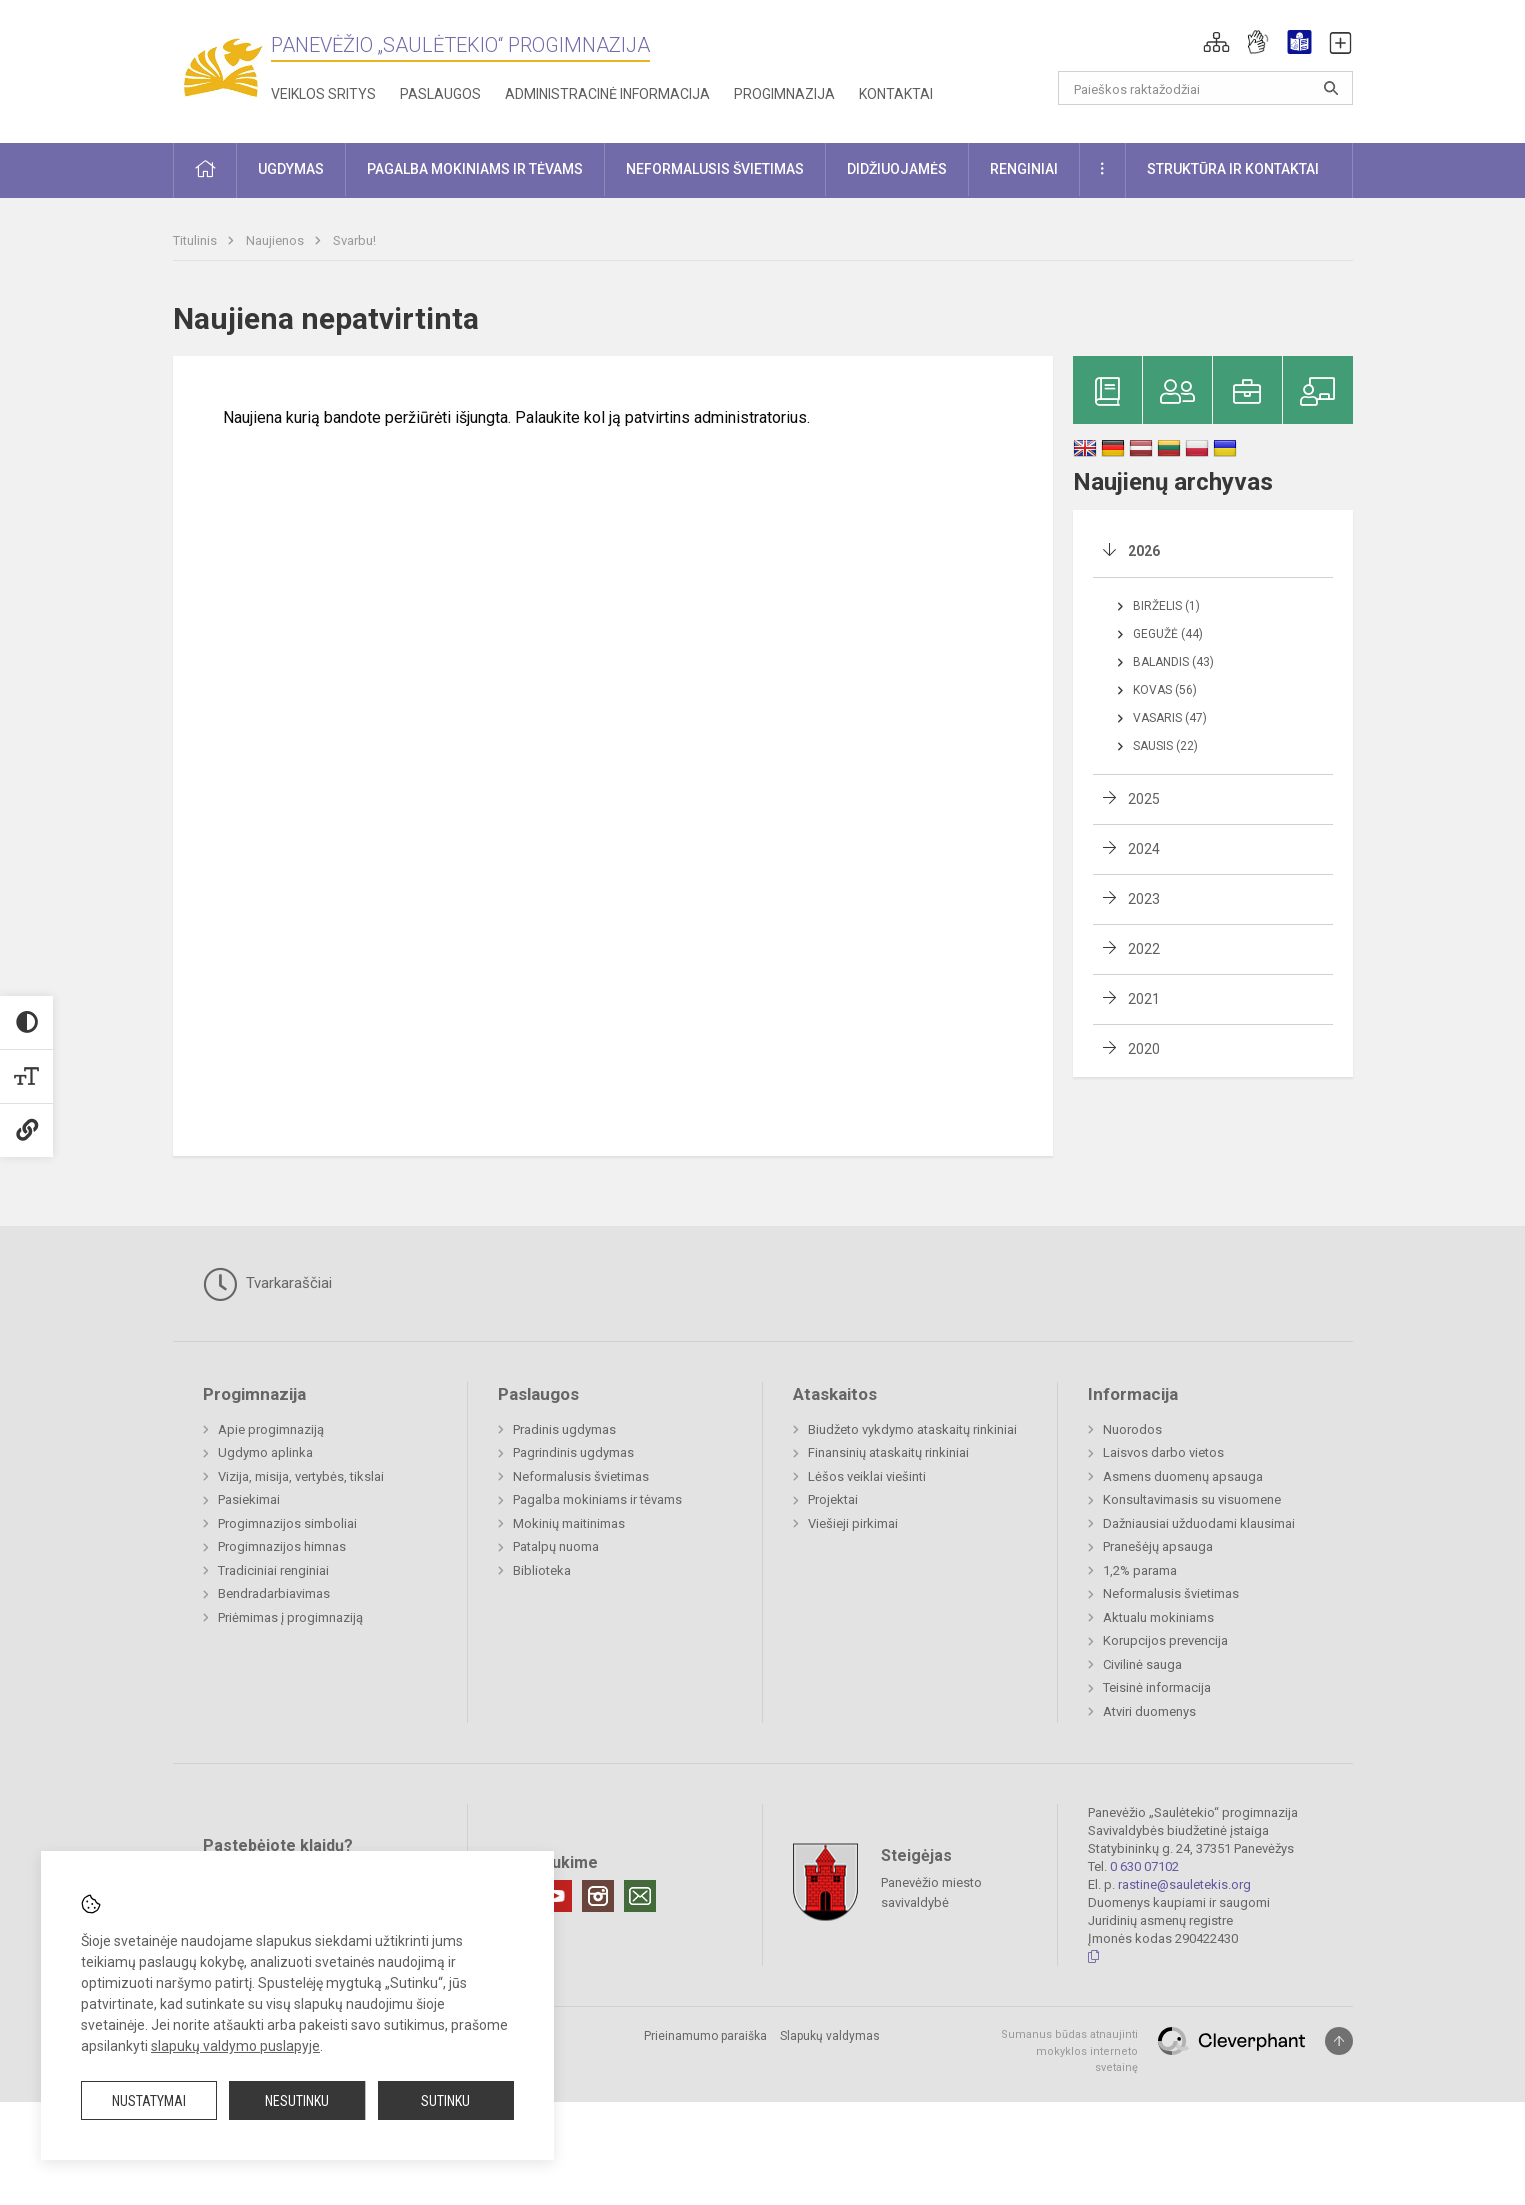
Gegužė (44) (1168, 634)
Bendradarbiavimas (274, 1593)
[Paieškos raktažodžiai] (1205, 88)
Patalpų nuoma (556, 1546)
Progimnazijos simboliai (287, 1523)
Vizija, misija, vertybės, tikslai (301, 1476)
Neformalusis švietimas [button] (715, 169)
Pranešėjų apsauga (1158, 1546)
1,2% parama (1140, 1570)
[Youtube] (556, 1896)
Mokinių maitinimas (569, 1523)
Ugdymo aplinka (265, 1452)
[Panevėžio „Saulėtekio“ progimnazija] (222, 67)
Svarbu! (354, 240)
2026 (1144, 551)
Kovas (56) (1165, 690)
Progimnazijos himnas (282, 1546)
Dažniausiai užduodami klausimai (1199, 1523)
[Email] (640, 1896)
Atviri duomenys (1149, 1711)
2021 (1144, 999)
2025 (1144, 799)
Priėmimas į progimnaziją (290, 1617)
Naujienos (276, 240)
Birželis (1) (1166, 606)
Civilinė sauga (1142, 1664)
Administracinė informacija (607, 94)
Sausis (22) (1165, 746)
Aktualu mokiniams (1158, 1617)
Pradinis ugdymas (564, 1429)
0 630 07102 (1144, 1866)
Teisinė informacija (1157, 1687)
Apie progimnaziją (271, 1429)
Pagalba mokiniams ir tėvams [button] (475, 169)
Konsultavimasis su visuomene (1192, 1499)
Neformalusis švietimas (581, 1476)
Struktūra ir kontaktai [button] (1233, 169)
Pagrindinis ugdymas (573, 1452)
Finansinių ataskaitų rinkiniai (888, 1452)
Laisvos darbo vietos (1163, 1452)
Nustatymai (149, 2101)
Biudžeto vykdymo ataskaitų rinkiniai (912, 1429)
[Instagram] (598, 1896)
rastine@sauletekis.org (1184, 1884)
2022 (1144, 949)
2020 (1144, 1049)
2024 (1144, 849)
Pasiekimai (249, 1499)
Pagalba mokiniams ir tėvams (597, 1499)
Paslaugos (440, 94)
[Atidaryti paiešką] (1331, 88)
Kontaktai (896, 94)
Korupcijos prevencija (1165, 1640)
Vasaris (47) (1170, 718)
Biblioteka (542, 1570)
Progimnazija (784, 94)
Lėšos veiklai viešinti (867, 1476)
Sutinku (445, 2101)
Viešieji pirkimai (853, 1523)
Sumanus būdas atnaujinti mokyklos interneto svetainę (1069, 2051)
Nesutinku (297, 2101)
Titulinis (196, 240)
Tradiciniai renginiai (273, 1570)
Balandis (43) (1173, 662)
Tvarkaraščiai (267, 1284)
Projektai (833, 1499)
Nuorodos (1132, 1429)
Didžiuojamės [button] (897, 169)
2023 (1144, 899)
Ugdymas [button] (291, 169)
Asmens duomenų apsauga (1183, 1476)
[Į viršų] (1339, 2041)
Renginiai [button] (1024, 169)
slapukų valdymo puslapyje (235, 2046)
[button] (1216, 42)
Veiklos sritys (323, 94)
